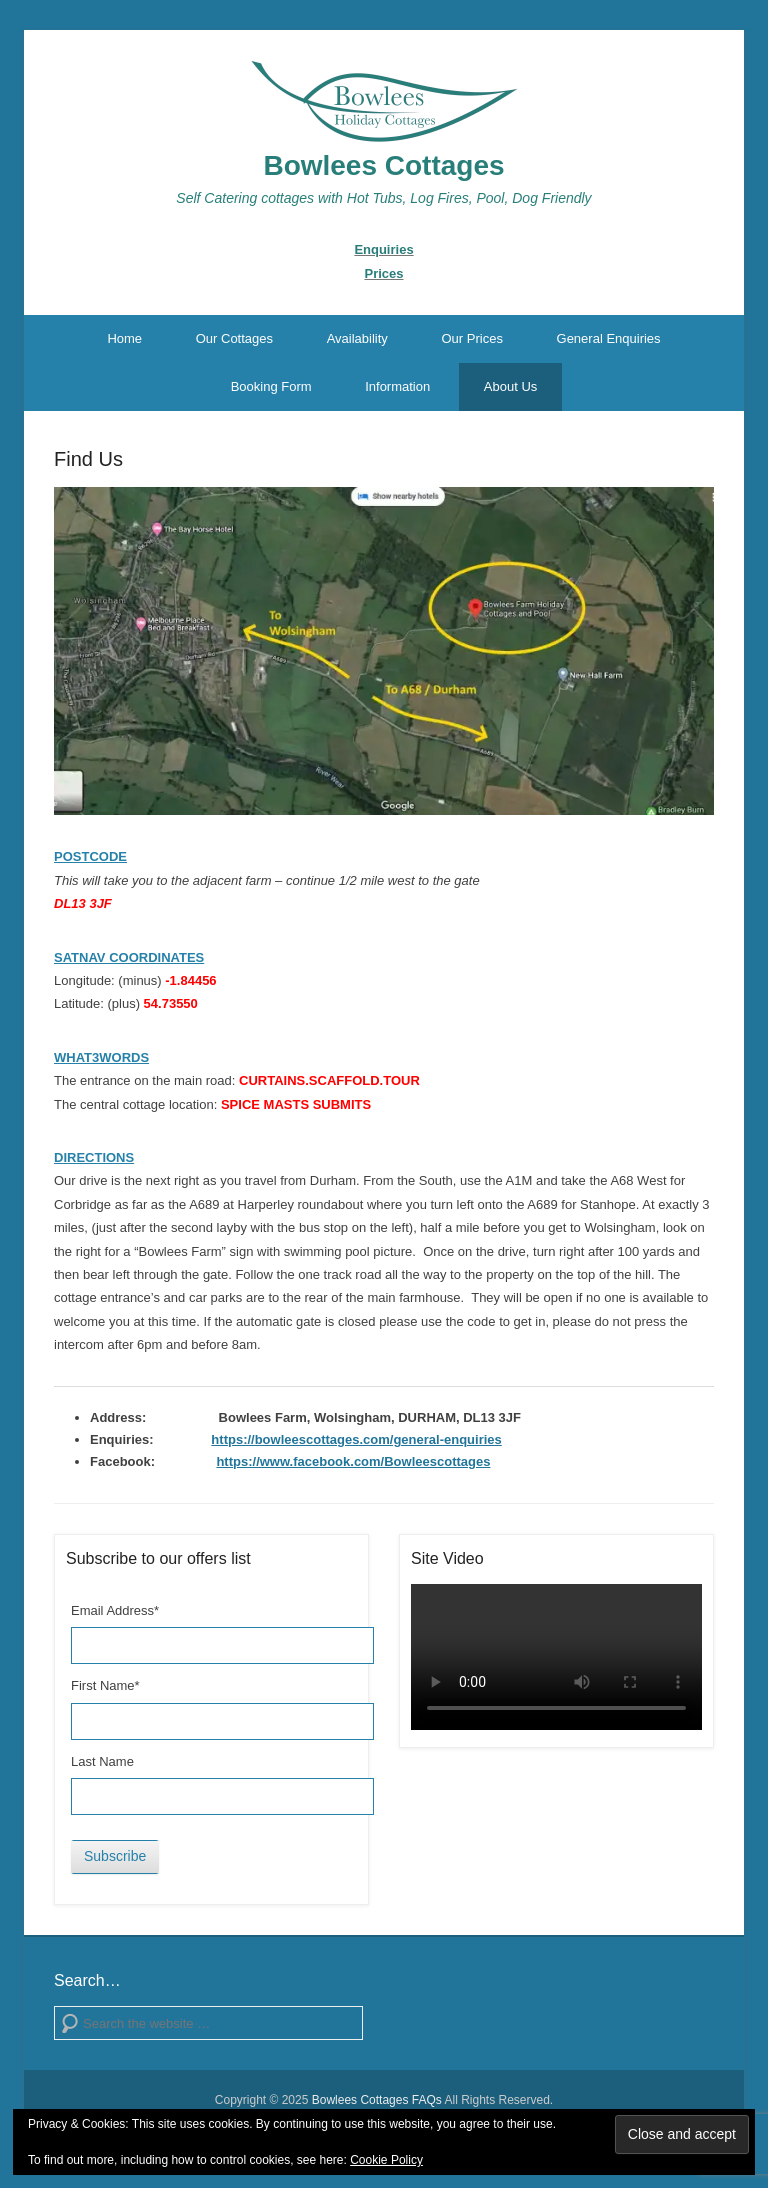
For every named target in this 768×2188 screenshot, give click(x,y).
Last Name (102, 1761)
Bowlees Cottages (383, 165)
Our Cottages (234, 338)
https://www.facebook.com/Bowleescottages (353, 1461)
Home (124, 338)
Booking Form (271, 386)
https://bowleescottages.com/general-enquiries (356, 1439)
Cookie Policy (386, 2160)
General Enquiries (609, 338)
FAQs (427, 2100)
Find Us (88, 459)
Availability (357, 338)
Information (397, 386)
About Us (510, 386)
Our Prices (471, 338)
